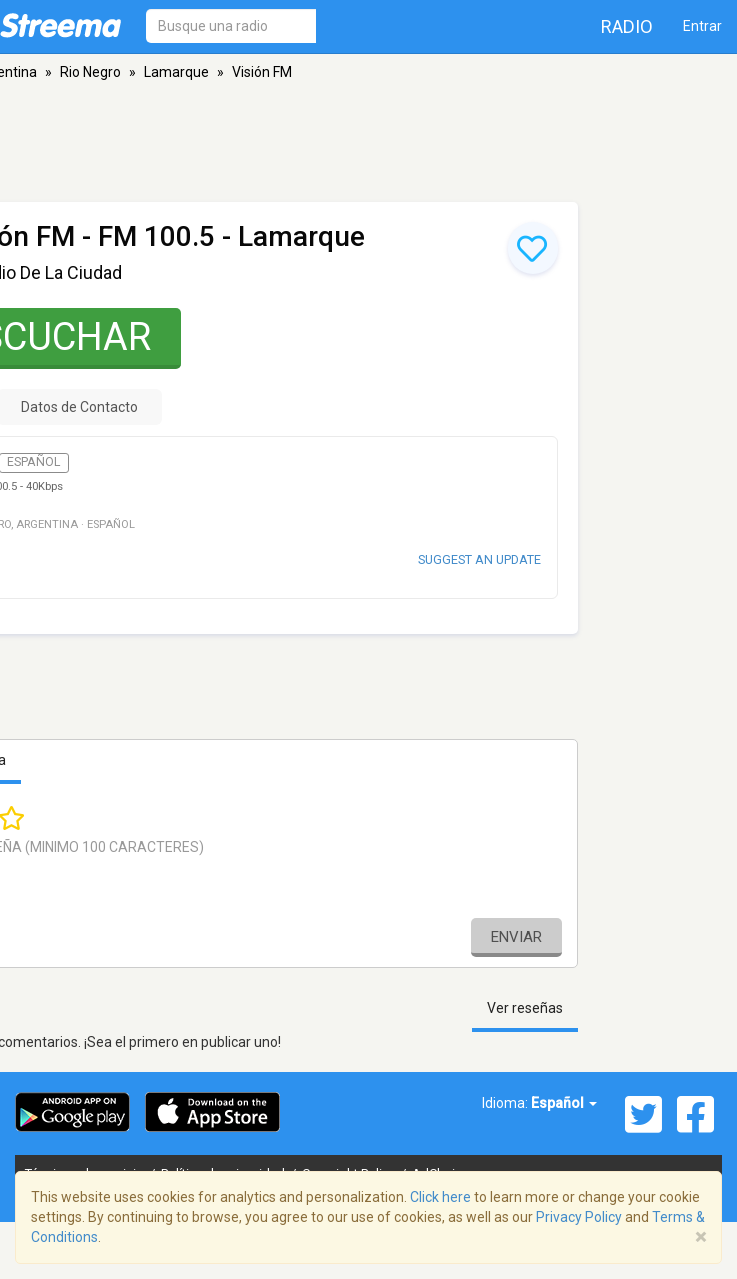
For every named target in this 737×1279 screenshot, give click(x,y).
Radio (627, 26)
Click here (440, 1197)
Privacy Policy (579, 1217)
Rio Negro (90, 72)
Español (564, 1103)
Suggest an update (479, 559)
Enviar (516, 937)
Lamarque (176, 72)
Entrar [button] (702, 26)
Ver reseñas (525, 1008)
